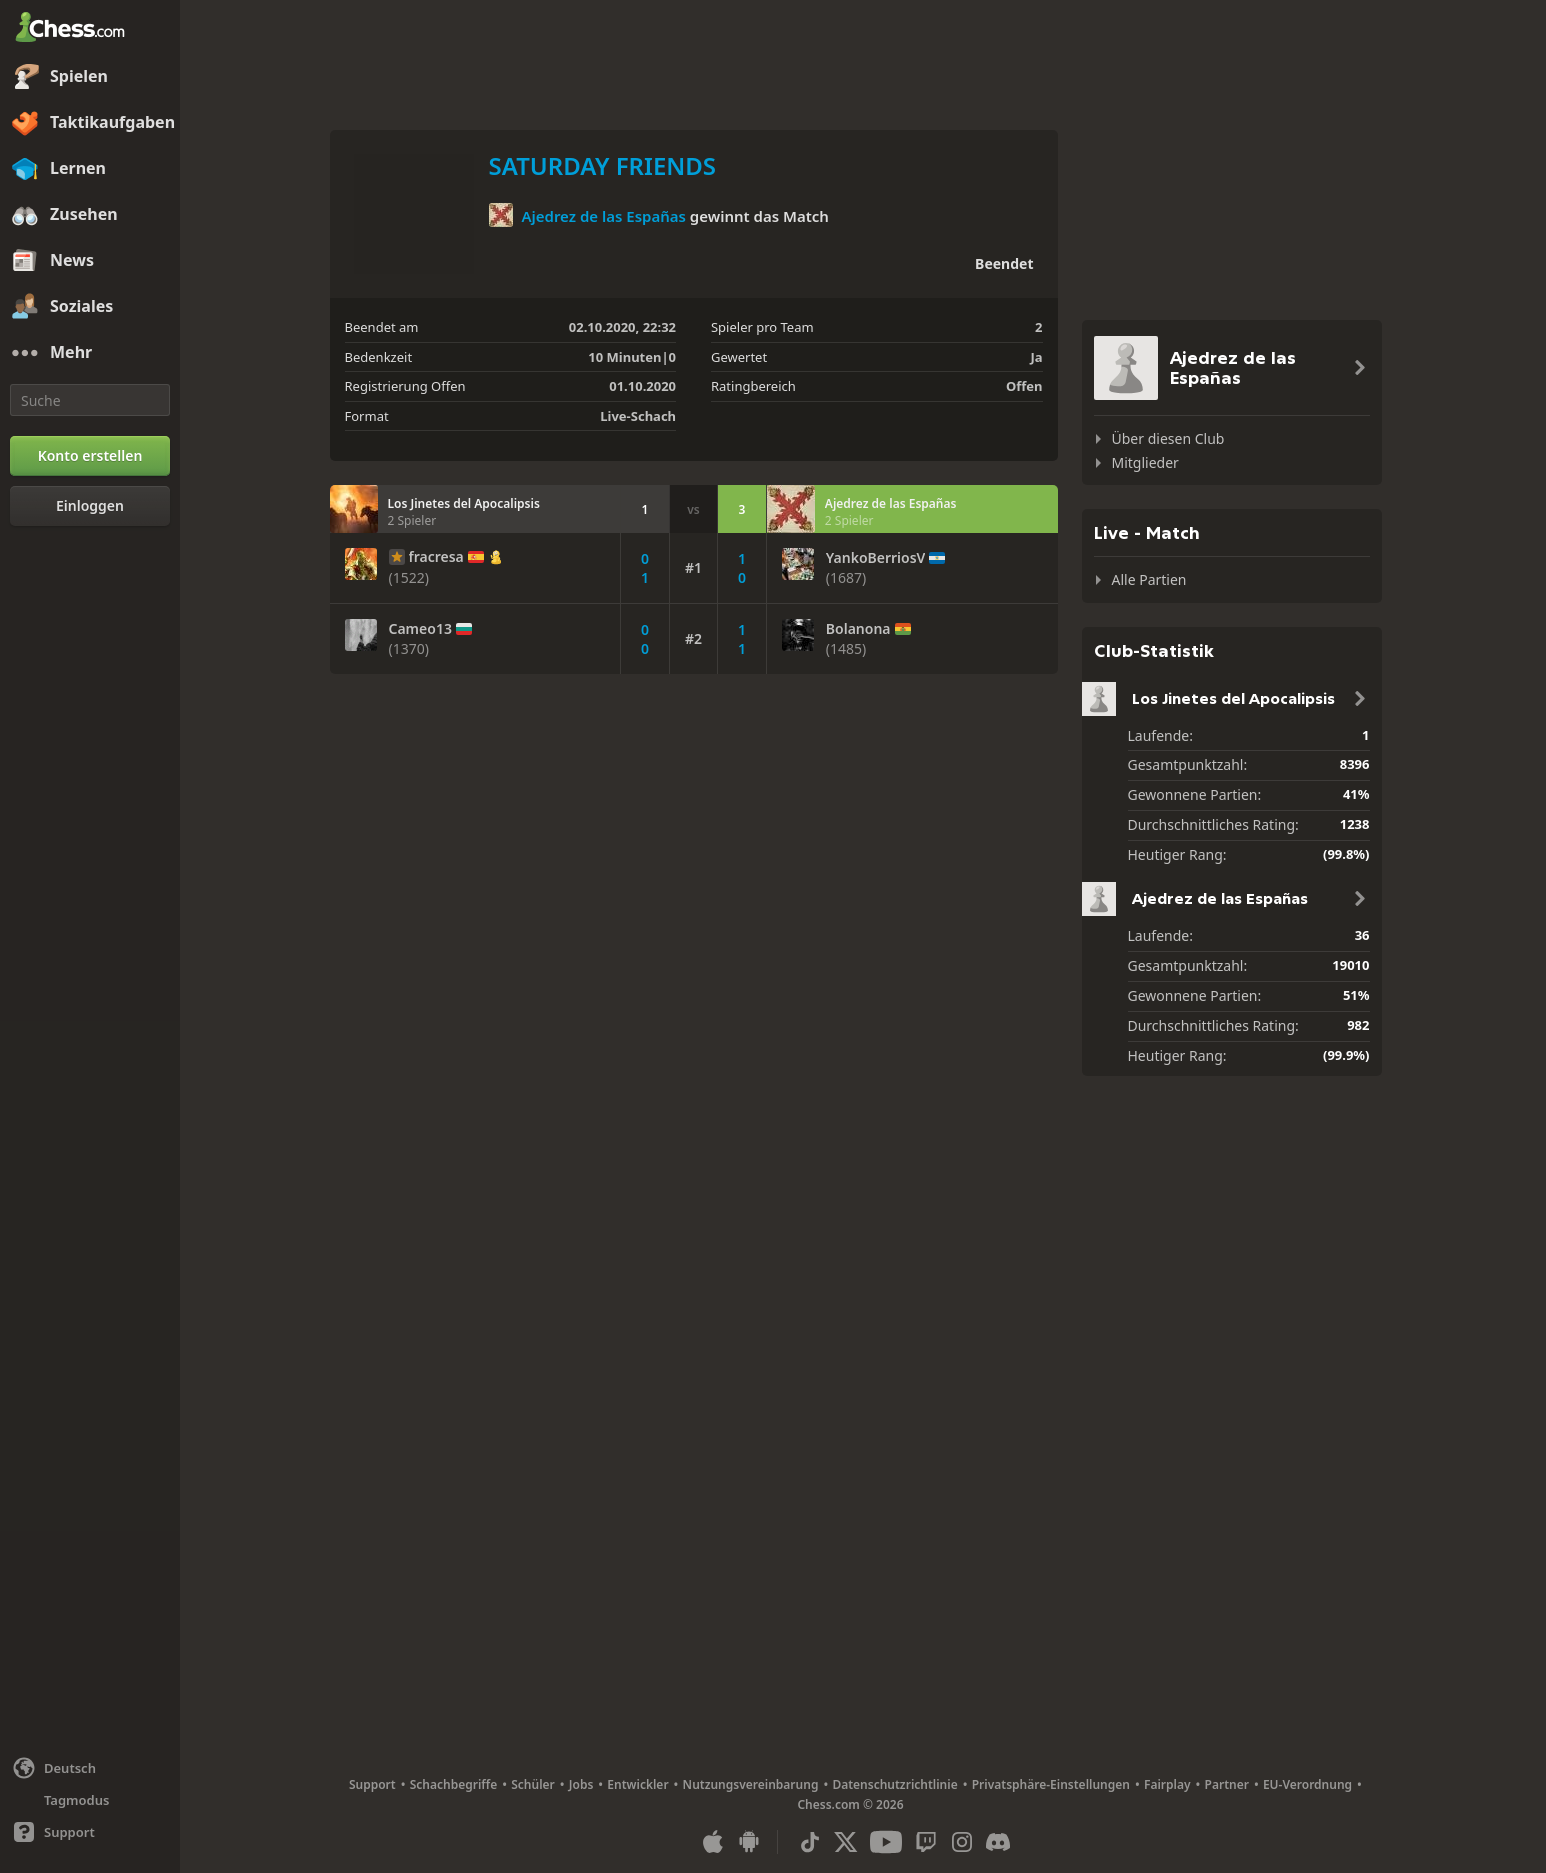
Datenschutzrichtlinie (894, 1784)
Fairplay (1167, 1784)
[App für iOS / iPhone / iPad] (713, 1842)
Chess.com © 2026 (850, 1804)
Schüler (533, 1784)
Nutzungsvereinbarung (751, 1784)
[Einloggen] (90, 506)
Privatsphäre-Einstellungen (1051, 1784)
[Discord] (998, 1842)
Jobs (581, 1784)
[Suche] (90, 400)
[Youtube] (886, 1842)
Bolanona (858, 629)
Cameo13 (420, 629)
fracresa (436, 557)
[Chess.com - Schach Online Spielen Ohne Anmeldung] (90, 29)
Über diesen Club (1168, 438)
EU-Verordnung (1307, 1784)
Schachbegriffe (454, 1784)
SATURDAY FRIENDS (603, 165)
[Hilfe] (90, 1832)
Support (372, 1784)
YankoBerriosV (876, 558)
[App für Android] (749, 1842)
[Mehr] (90, 353)
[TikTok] (810, 1842)
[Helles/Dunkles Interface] (90, 1800)
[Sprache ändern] (90, 1768)
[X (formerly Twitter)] (846, 1842)
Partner (1227, 1784)
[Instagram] (962, 1842)
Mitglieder (1145, 462)
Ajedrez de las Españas (603, 216)
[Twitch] (926, 1842)
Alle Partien (1149, 579)
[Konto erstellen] (90, 456)
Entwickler (637, 1784)
